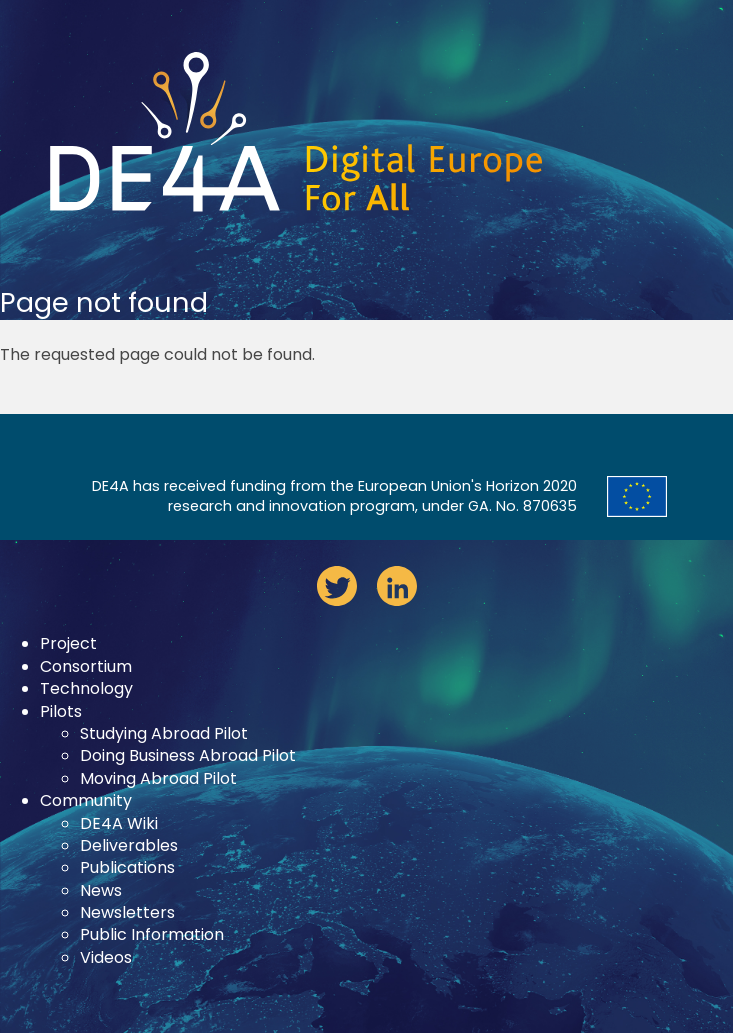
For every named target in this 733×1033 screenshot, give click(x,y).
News (101, 890)
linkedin (397, 586)
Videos (106, 957)
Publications (127, 867)
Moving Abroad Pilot (158, 778)
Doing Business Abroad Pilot (188, 755)
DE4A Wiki (119, 823)
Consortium (86, 666)
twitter (337, 586)
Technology (86, 688)
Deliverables (129, 845)
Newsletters (127, 912)
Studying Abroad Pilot (164, 733)
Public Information (152, 934)
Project (68, 643)
